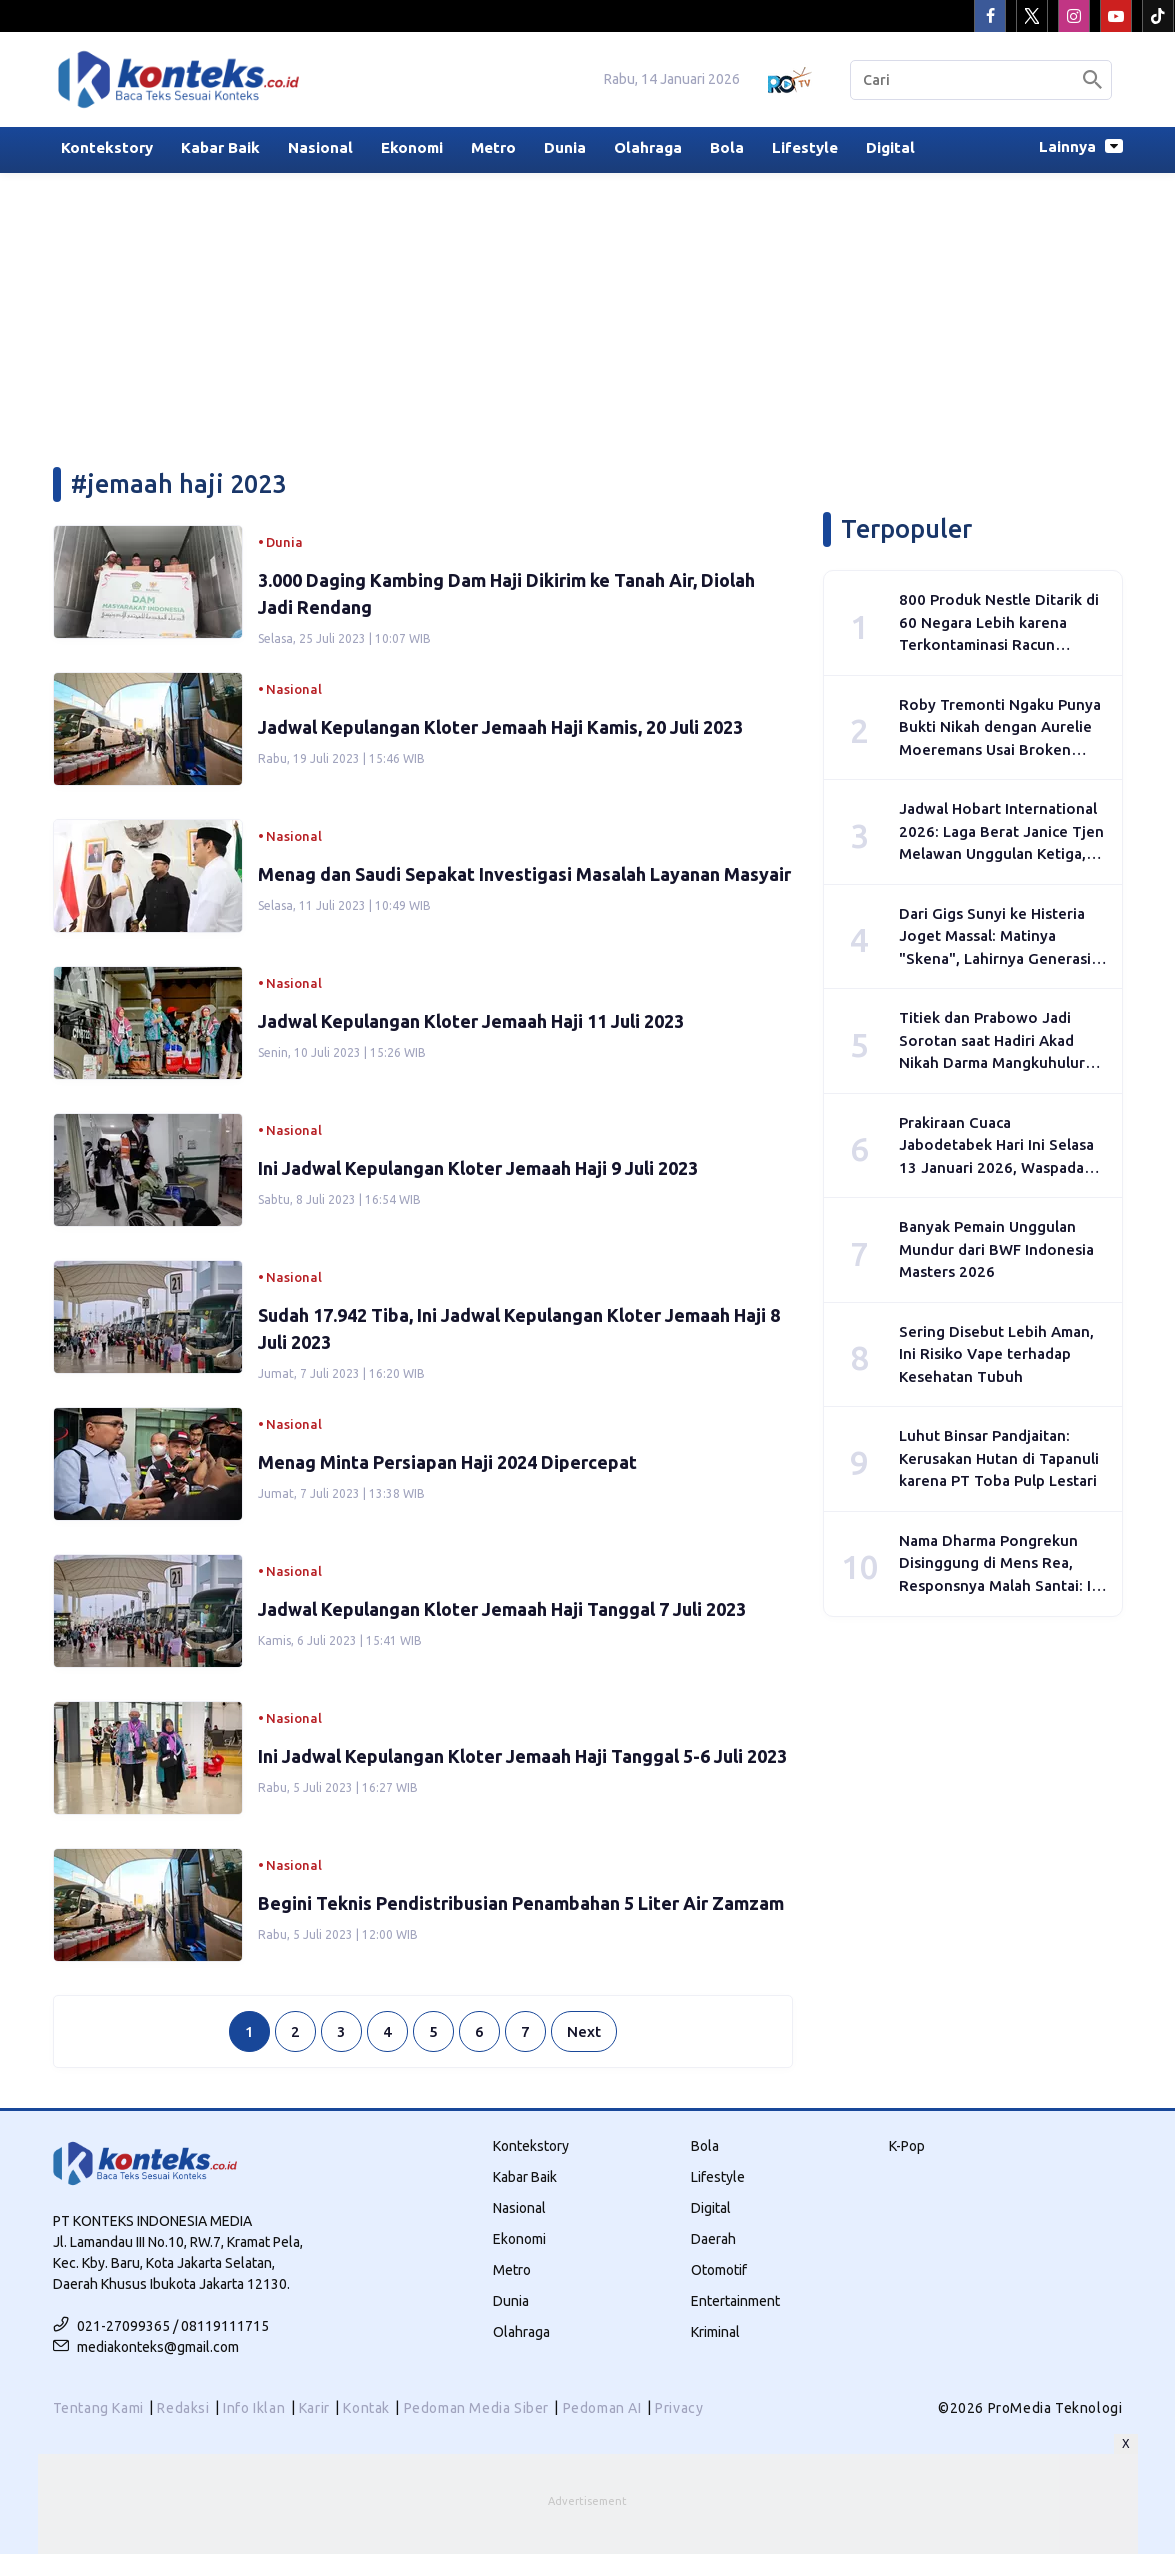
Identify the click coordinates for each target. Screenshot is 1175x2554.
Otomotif (719, 2270)
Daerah (713, 2239)
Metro (493, 147)
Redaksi (183, 2408)
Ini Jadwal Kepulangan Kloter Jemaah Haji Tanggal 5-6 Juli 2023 (522, 1756)
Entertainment (735, 2301)
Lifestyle (805, 147)
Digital (890, 147)
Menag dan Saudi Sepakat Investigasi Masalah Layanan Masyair (524, 874)
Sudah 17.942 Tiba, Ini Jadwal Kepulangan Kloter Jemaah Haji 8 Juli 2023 (519, 1328)
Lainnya (1081, 146)
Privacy (679, 2408)
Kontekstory (107, 147)
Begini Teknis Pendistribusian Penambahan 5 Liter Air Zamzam (521, 1903)
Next (584, 2031)
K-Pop (907, 2146)
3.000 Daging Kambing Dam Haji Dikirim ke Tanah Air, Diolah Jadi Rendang (506, 593)
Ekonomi (412, 147)
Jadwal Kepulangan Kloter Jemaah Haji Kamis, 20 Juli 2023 (500, 727)
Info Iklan (254, 2408)
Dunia (565, 147)
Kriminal (715, 2332)
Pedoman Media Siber (476, 2408)
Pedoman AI (602, 2408)
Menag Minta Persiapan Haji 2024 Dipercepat (447, 1462)
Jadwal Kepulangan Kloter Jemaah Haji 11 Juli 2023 (471, 1021)
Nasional (320, 147)
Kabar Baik (220, 147)
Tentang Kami (98, 2408)
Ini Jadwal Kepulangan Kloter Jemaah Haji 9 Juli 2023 (478, 1168)
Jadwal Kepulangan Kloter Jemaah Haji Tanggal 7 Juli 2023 (502, 1609)
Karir (314, 2408)
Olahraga (648, 147)
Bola (727, 147)
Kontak (366, 2408)
